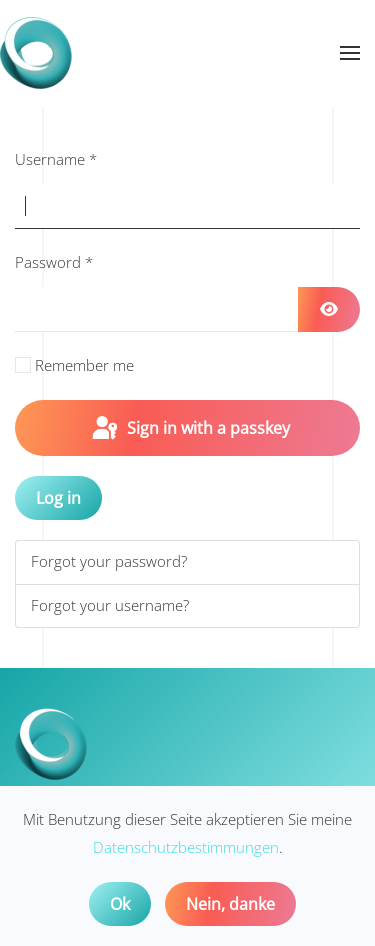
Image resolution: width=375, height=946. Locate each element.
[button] (350, 53)
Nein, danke (230, 904)
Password (54, 262)
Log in (58, 498)
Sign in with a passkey (189, 429)
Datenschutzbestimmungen (186, 847)
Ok (120, 904)
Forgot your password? (109, 561)
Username (56, 159)
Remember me (84, 365)
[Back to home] (36, 53)
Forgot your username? (110, 605)
